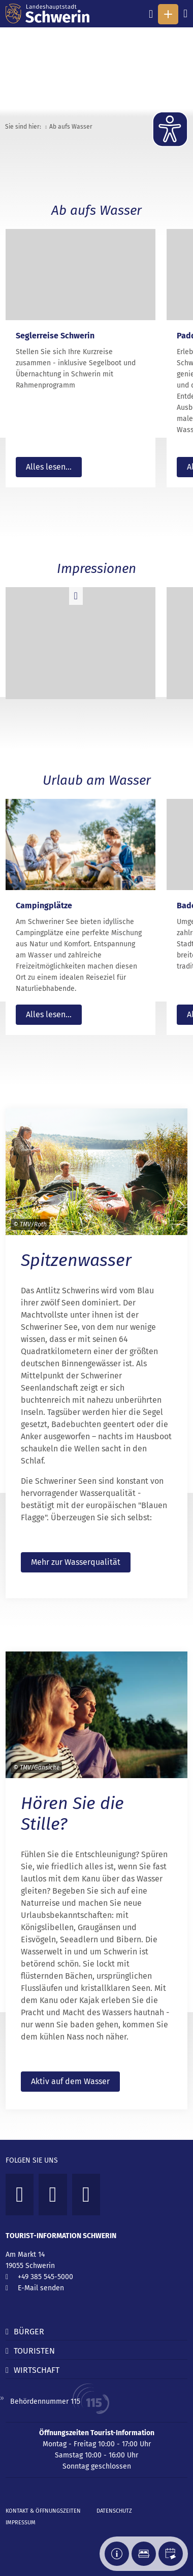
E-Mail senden (41, 2288)
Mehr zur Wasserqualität (75, 1562)
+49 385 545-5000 (45, 2277)
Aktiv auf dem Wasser (70, 2081)
